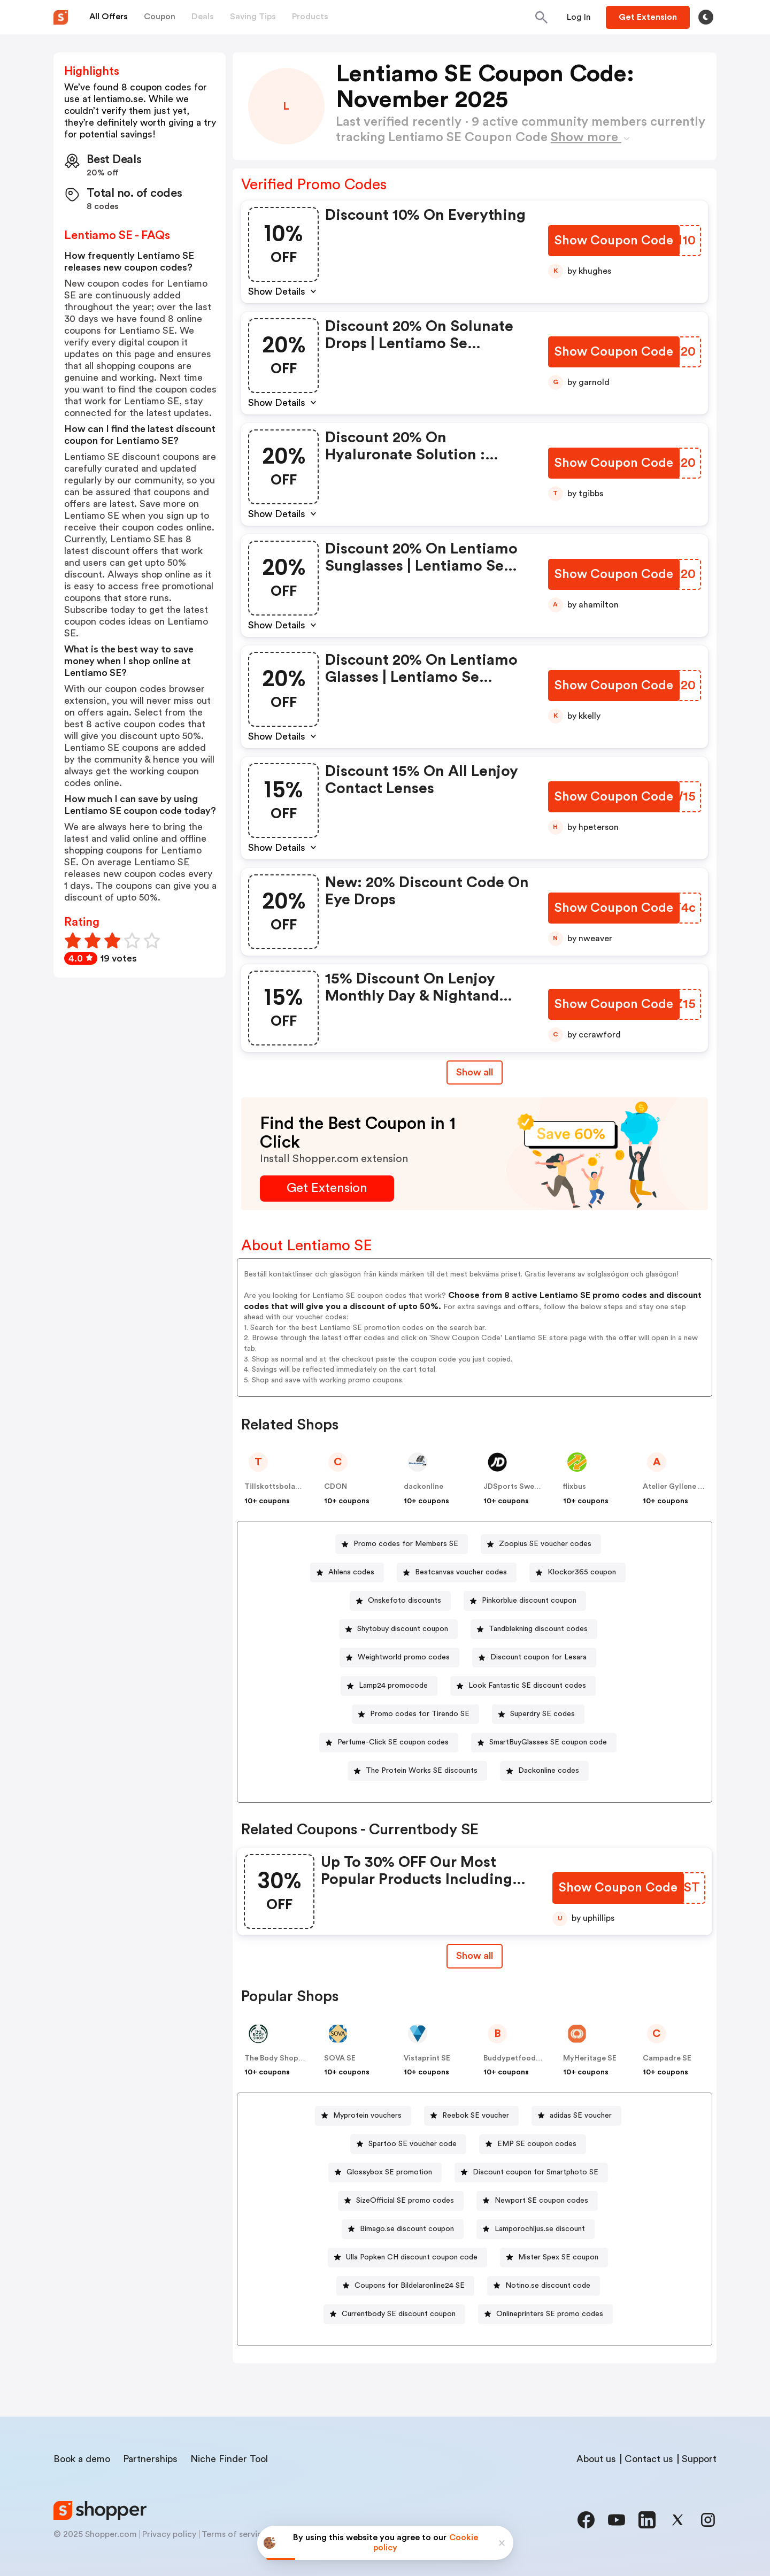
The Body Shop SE (276, 2058)
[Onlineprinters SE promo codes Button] (545, 2314)
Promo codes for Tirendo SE (419, 1714)
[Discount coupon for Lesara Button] (534, 1657)
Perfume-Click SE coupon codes (393, 1742)
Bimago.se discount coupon (407, 2229)
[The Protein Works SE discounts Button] (417, 1771)
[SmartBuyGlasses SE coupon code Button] (544, 1742)
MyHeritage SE (590, 2058)
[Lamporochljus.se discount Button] (535, 2229)
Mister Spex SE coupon (558, 2257)
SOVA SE (340, 2058)
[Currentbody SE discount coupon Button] (394, 2314)
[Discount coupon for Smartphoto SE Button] (531, 2172)
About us (596, 2459)
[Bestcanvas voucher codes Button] (457, 1572)
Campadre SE (667, 2058)
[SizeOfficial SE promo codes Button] (401, 2201)
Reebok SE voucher (475, 2115)
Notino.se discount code (547, 2285)
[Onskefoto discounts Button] (400, 1601)
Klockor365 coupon (582, 1572)
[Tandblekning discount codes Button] (534, 1629)
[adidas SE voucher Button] (576, 2116)
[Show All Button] (474, 1956)
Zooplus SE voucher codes (545, 1544)
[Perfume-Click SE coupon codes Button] (388, 1742)
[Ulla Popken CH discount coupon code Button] (407, 2257)
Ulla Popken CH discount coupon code (412, 2257)
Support (699, 2459)
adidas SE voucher (581, 2115)
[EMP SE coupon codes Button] (532, 2144)
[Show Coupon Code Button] (615, 241)
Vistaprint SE (427, 2058)
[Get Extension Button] (327, 1188)
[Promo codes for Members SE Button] (401, 1544)
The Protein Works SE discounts (422, 1770)
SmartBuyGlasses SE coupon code (548, 1742)
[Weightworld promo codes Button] (399, 1657)
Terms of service (234, 2534)
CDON (335, 1486)
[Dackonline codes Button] (544, 1771)
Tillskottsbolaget (275, 1486)
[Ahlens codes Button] (347, 1572)
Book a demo (81, 2459)
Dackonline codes (548, 1770)
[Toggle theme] (706, 17)
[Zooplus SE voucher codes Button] (541, 1544)
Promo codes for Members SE (405, 1544)
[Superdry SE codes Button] (538, 1714)
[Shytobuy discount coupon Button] (398, 1629)
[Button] (579, 17)
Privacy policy (169, 2534)
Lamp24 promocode (393, 1685)
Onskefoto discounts (404, 1600)
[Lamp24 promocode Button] (389, 1686)
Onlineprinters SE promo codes (549, 2314)
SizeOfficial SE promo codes (405, 2200)
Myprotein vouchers (367, 2115)
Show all (474, 1955)
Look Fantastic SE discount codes (527, 1685)
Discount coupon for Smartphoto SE (535, 2172)
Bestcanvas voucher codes (461, 1572)
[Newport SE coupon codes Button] (537, 2201)
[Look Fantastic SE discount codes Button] (523, 1686)
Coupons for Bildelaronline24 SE (410, 2285)
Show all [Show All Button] (474, 1072)
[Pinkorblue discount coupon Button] (525, 1601)
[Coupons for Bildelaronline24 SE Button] (405, 2286)
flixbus (574, 1486)
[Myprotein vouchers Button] (363, 2116)
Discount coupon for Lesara (538, 1657)
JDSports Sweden (515, 1486)
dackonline (423, 1486)
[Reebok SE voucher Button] (471, 2116)
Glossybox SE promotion (389, 2172)
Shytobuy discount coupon (402, 1629)
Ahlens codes (351, 1572)
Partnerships (150, 2459)
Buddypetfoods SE (516, 2058)
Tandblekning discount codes (538, 1629)
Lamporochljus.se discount (540, 2229)
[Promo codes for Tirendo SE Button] (415, 1714)
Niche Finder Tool (229, 2459)
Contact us (649, 2459)
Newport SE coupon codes (541, 2200)
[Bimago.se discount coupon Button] (403, 2229)
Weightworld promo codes (404, 1657)
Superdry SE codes (542, 1714)
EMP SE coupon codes (536, 2144)
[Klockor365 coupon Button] (577, 1572)
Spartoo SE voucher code (412, 2144)
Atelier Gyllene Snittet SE (688, 1486)
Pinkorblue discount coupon (529, 1600)
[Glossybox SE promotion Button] (385, 2172)
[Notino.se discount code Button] (543, 2286)
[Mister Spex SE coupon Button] (554, 2257)
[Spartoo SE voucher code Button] (408, 2144)
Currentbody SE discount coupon (399, 2314)
